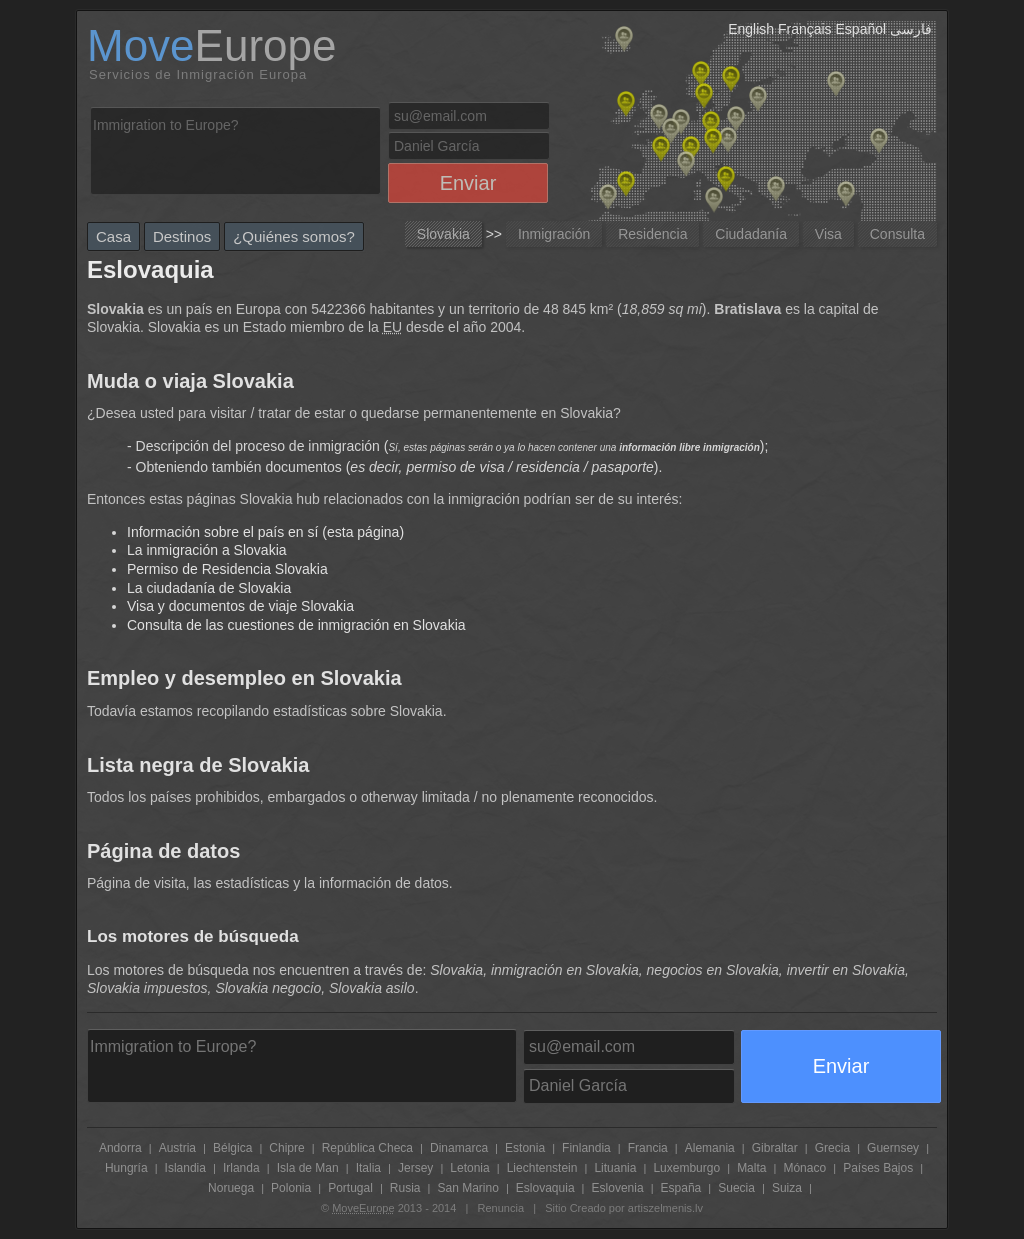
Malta (751, 1168)
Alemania (710, 1148)
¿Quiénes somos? (294, 236)
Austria (177, 1148)
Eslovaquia (545, 1188)
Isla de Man (308, 1168)
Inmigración (554, 234)
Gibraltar (775, 1148)
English (751, 29)
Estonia (525, 1148)
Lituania (615, 1168)
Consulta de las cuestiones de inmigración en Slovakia (296, 625)
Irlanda (241, 1168)
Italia (368, 1168)
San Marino (467, 1188)
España (681, 1188)
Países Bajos (878, 1168)
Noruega (231, 1188)
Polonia (291, 1188)
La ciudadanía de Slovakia (209, 588)
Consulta (897, 234)
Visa (828, 234)
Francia (648, 1148)
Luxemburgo (686, 1168)
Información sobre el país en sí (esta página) (265, 532)
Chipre (286, 1148)
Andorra (120, 1148)
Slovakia (443, 234)
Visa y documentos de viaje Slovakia (240, 606)
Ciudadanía (751, 234)
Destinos (182, 236)
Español (861, 29)
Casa (113, 236)
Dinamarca (459, 1148)
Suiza (787, 1188)
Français (805, 29)
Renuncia (501, 1208)
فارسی (911, 29)
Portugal (350, 1188)
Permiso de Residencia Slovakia (227, 569)
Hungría (126, 1168)
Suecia (736, 1188)
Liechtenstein (542, 1168)
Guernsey (893, 1148)
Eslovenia (618, 1188)
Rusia (405, 1188)
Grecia (832, 1148)
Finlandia (586, 1148)
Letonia (469, 1168)
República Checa (367, 1148)
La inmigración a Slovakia (207, 550)
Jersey (415, 1168)
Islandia (185, 1168)
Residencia (652, 234)
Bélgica (232, 1148)
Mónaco (804, 1168)
